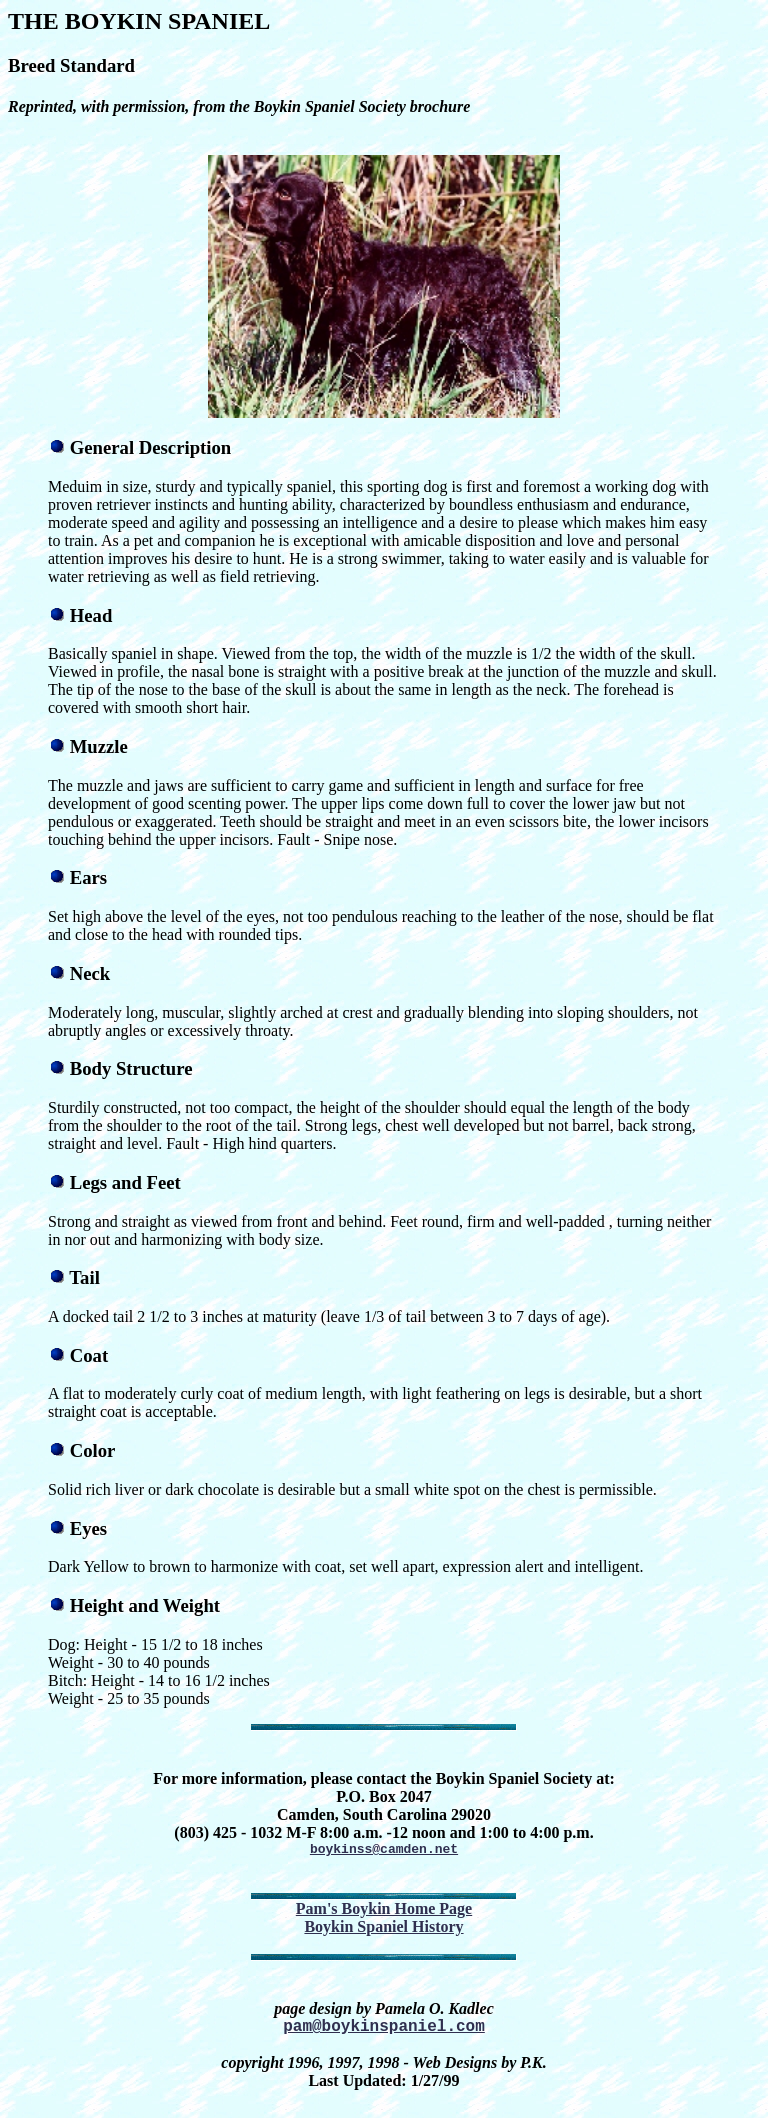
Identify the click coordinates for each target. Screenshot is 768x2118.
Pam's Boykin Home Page (384, 1911)
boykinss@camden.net (384, 1851)
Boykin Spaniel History (383, 1929)
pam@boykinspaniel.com (384, 2032)
